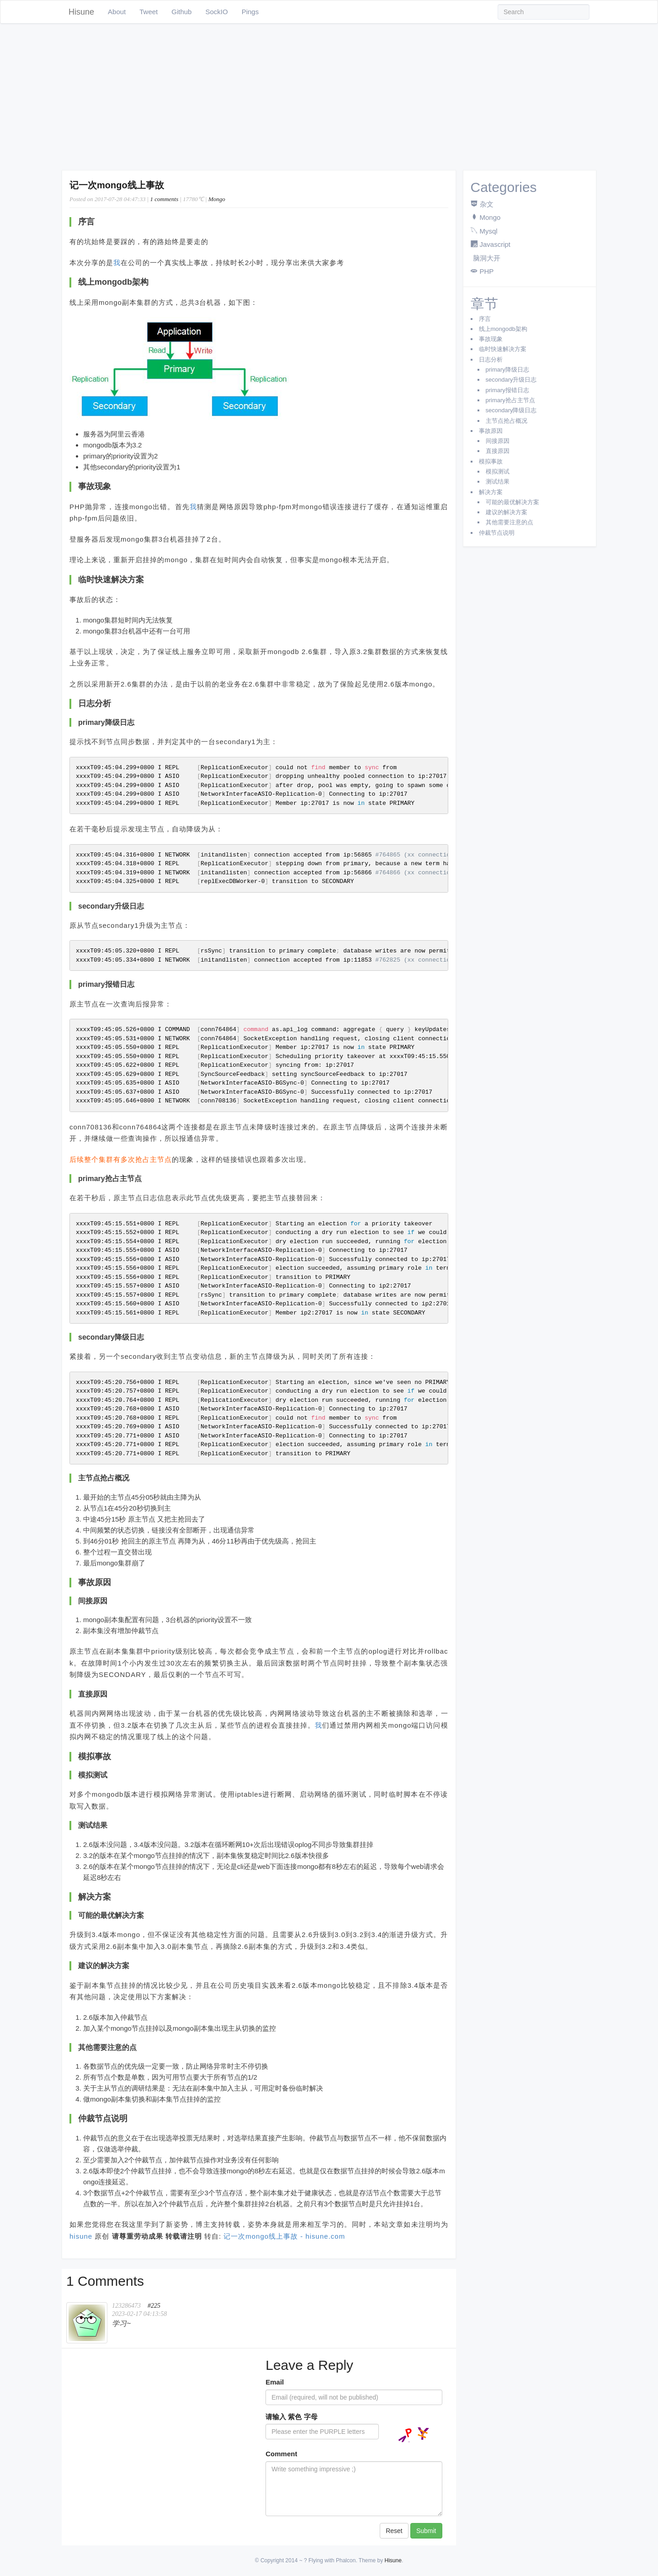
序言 (485, 318)
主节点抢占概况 (506, 420)
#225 (154, 2305)
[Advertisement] (329, 97)
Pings (250, 12)
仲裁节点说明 (497, 532)
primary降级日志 (507, 369)
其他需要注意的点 (509, 522)
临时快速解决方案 (502, 349)
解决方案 (491, 492)
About (117, 12)
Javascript (495, 244)
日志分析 (491, 359)
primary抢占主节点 (510, 400)
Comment (281, 2454)
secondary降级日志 (511, 410)
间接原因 (497, 440)
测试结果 (497, 481)
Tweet (148, 12)
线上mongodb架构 (503, 328)
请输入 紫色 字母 (291, 2417)
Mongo (216, 199)
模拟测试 (497, 471)
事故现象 (491, 338)
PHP (487, 271)
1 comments (164, 199)
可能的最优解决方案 (512, 502)
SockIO (216, 12)
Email (274, 2382)
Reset (394, 2530)
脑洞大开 (486, 258)
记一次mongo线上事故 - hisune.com (284, 2236)
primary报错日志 (507, 390)
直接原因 (497, 450)
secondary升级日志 (511, 379)
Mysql (489, 231)
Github (181, 12)
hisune (80, 2236)
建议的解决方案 (506, 512)
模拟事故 (491, 461)
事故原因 (491, 430)
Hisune (81, 11)
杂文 (487, 204)
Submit (426, 2530)
